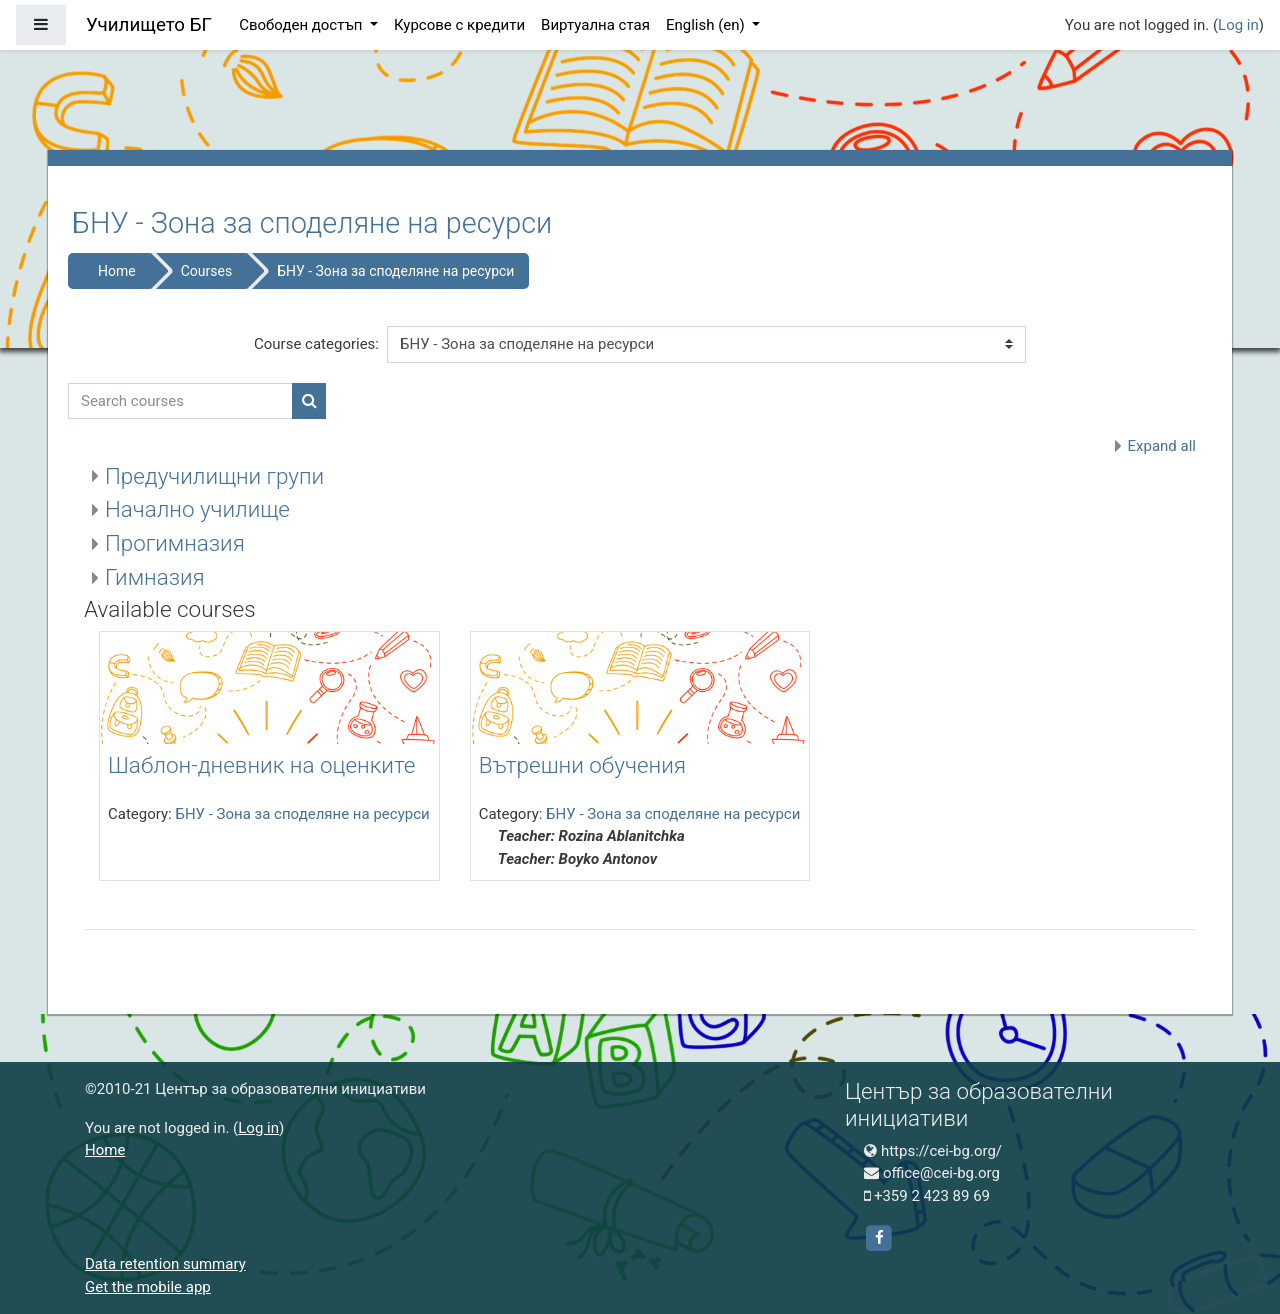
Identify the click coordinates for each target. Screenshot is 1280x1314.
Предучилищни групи (214, 476)
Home (117, 271)
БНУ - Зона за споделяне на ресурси (395, 271)
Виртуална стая (595, 25)
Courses (206, 271)
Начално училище (197, 509)
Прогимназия (175, 543)
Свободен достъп (302, 25)
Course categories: (316, 344)
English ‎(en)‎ (707, 25)
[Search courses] (180, 401)
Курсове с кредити (459, 25)
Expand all (1162, 446)
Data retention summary (165, 1264)
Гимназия (155, 577)
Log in (1238, 25)
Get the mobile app (148, 1287)
